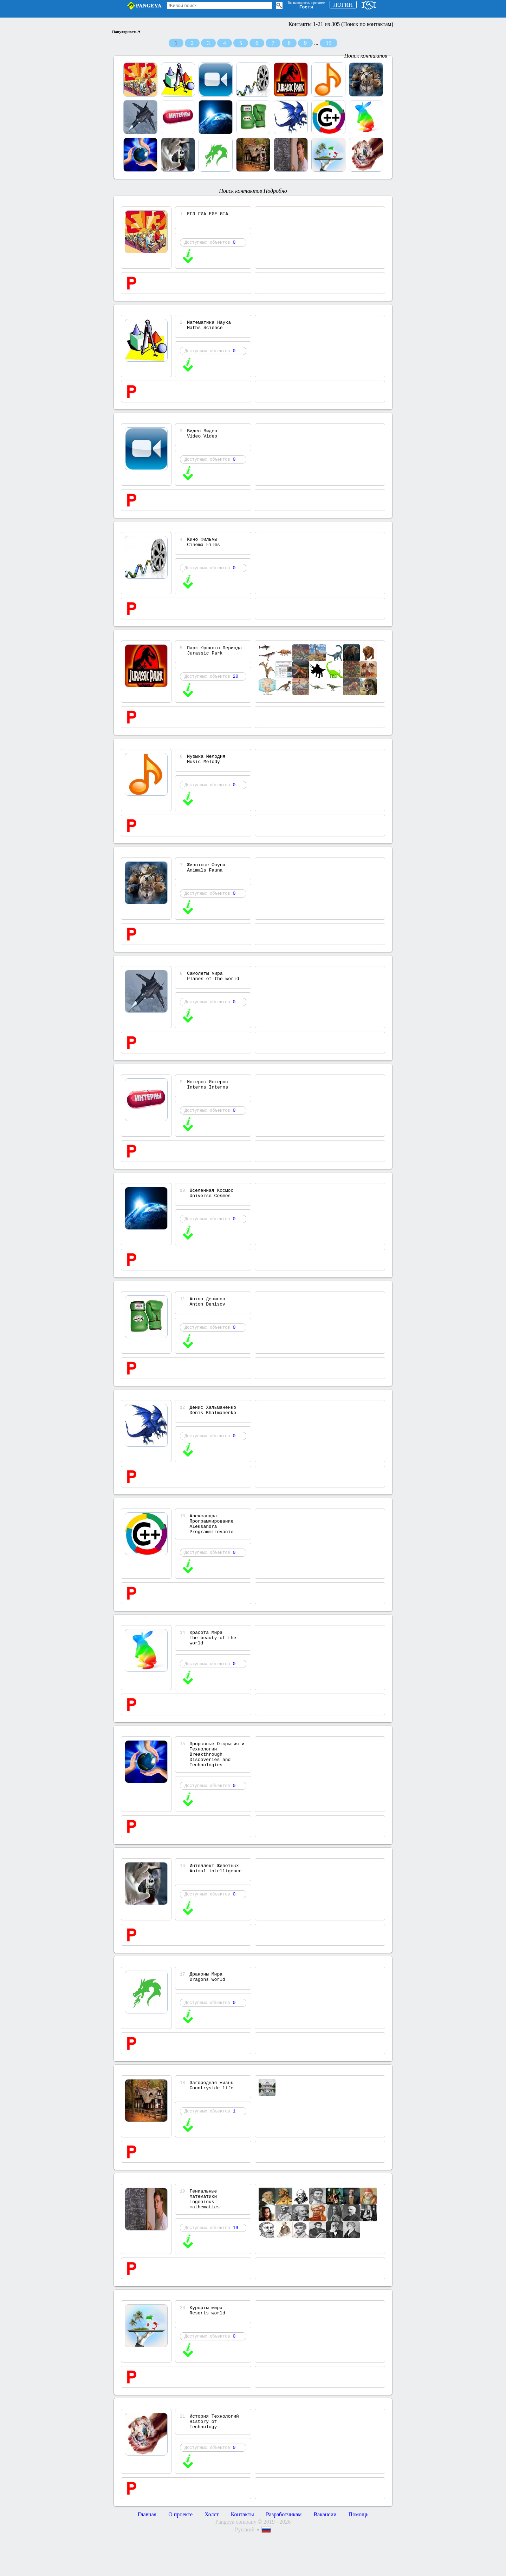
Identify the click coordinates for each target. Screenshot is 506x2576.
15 (328, 43)
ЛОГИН (343, 5)
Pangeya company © (238, 2564)
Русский (247, 2572)
